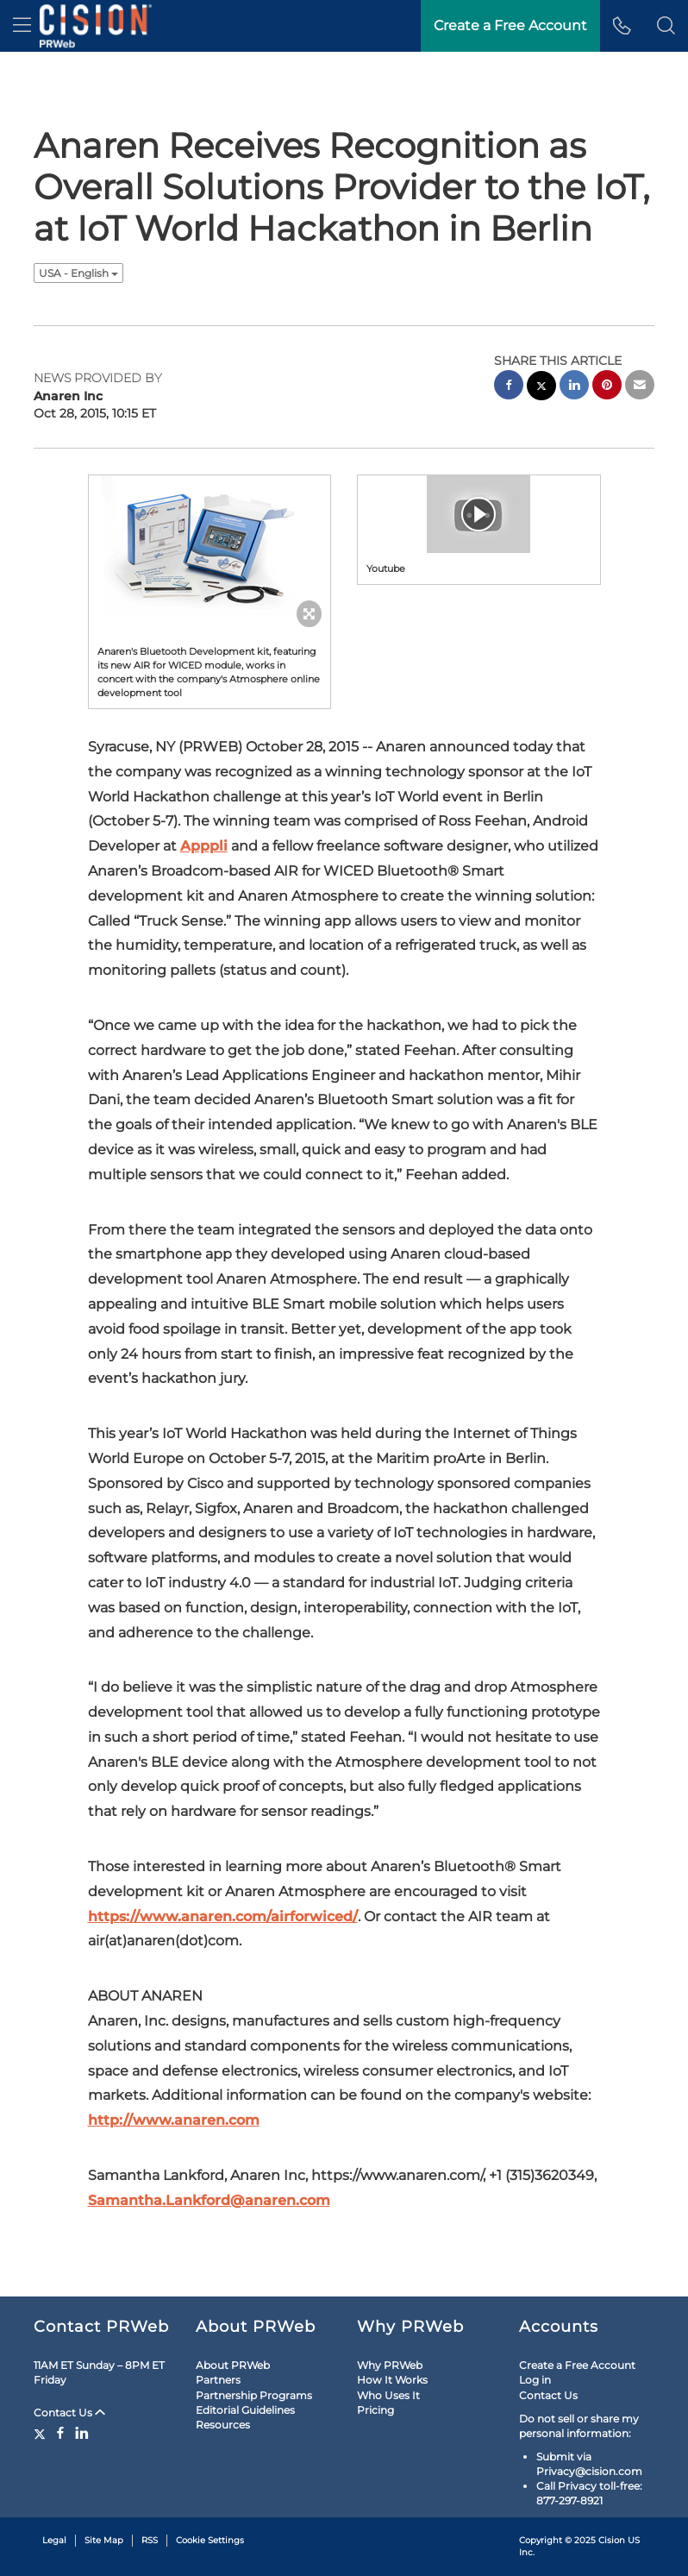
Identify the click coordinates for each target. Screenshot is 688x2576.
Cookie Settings (210, 2540)
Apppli (204, 846)
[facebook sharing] (508, 387)
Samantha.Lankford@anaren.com (209, 2200)
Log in (535, 2379)
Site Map (103, 2540)
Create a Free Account (577, 2365)
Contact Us (69, 2412)
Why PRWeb (389, 2365)
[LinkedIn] (82, 2432)
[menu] (22, 26)
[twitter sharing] (541, 388)
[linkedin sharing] (574, 387)
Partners (218, 2379)
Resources (223, 2424)
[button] (666, 26)
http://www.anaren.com (174, 2120)
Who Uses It (388, 2395)
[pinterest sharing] (607, 387)
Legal (54, 2540)
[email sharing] (639, 387)
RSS (149, 2540)
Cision (611, 2540)
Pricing (375, 2409)
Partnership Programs (254, 2395)
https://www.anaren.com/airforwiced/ (223, 1916)
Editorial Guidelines (245, 2409)
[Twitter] (42, 2432)
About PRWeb (233, 2365)
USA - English (78, 273)
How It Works (392, 2379)
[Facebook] (60, 2432)
